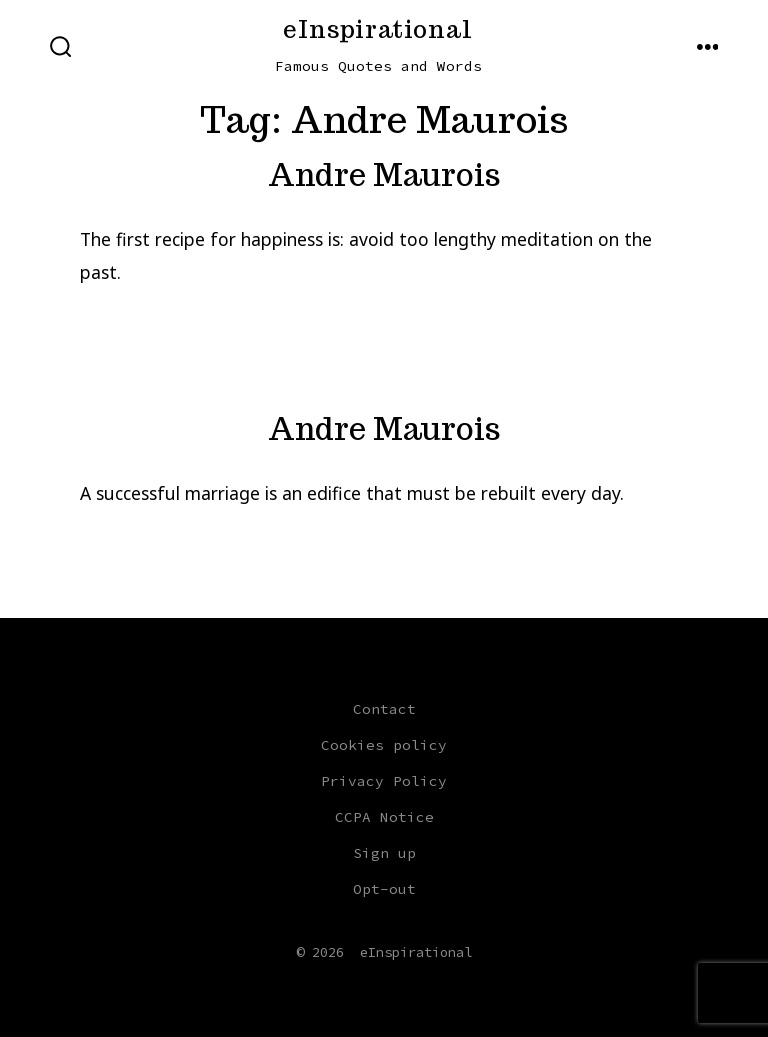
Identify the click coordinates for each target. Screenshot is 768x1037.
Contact (384, 709)
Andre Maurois (384, 175)
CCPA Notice (384, 817)
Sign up (384, 853)
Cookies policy (384, 745)
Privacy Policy (384, 781)
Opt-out (384, 889)
